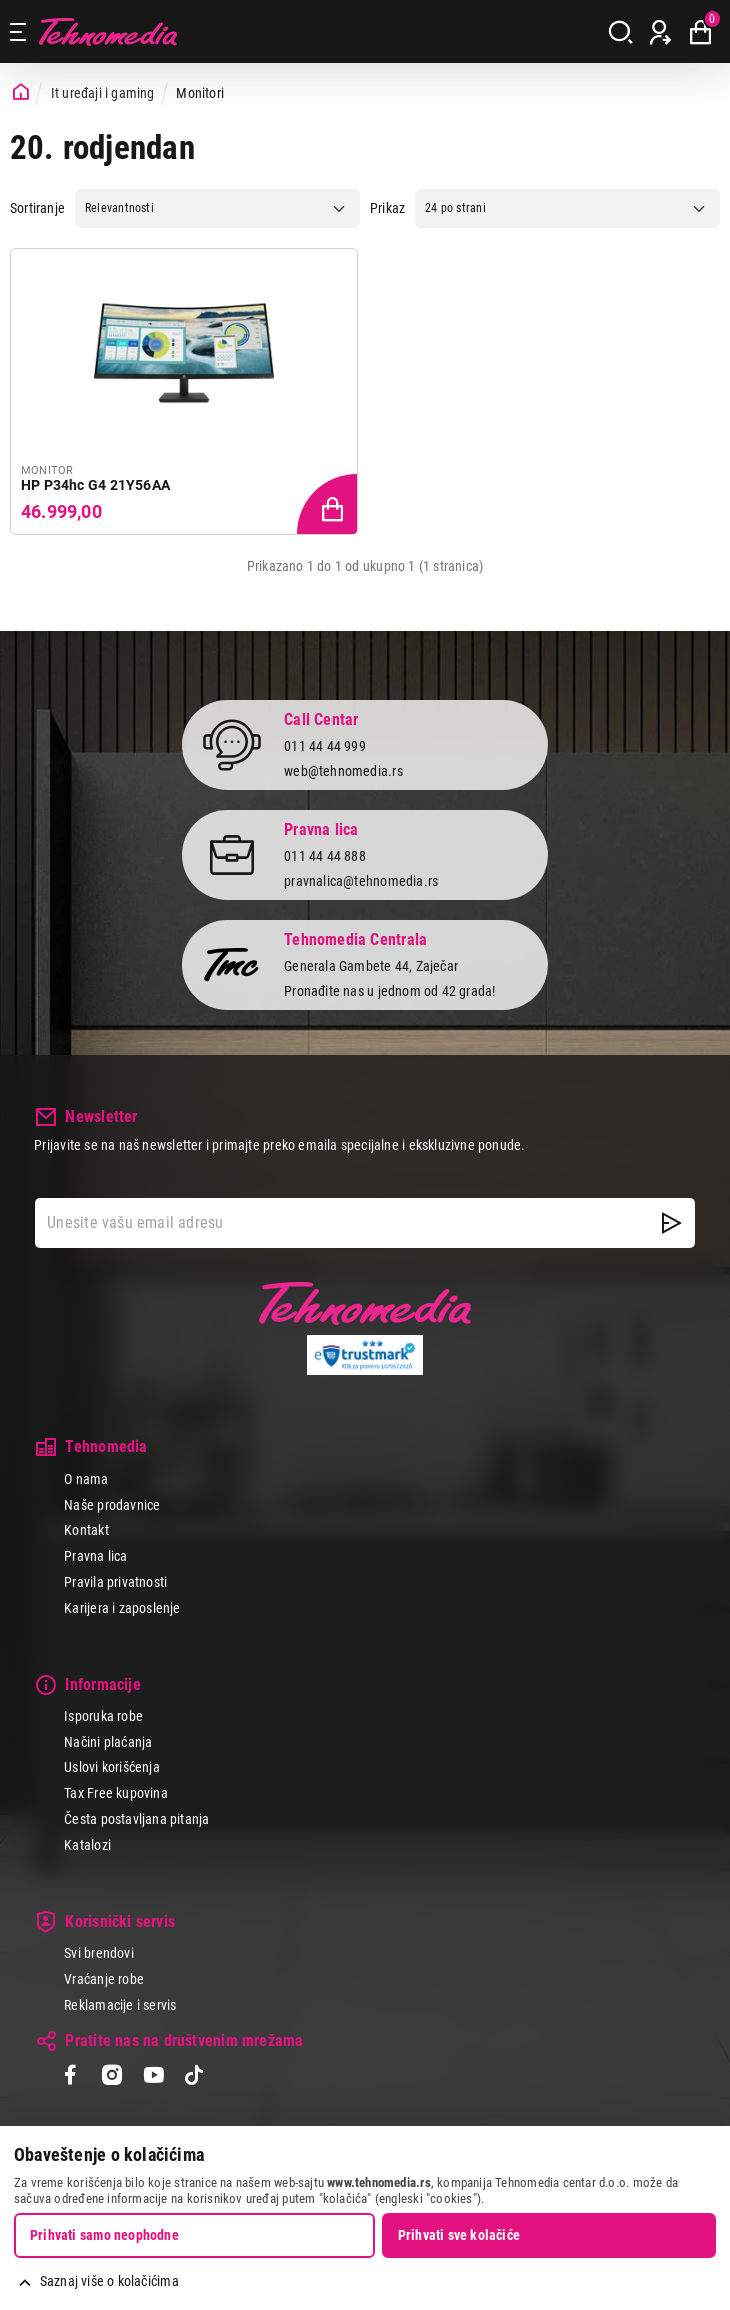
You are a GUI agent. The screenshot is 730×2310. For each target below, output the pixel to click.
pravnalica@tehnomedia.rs (361, 881)
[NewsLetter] (671, 1223)
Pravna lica (95, 1556)
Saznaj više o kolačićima (109, 2281)
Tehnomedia (108, 31)
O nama (86, 1479)
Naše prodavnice (112, 1505)
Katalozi (87, 1845)
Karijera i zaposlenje (122, 1608)
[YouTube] (153, 2077)
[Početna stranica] (21, 92)
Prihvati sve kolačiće (459, 2235)
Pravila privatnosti (115, 1582)
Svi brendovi (99, 1953)
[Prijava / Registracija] (660, 32)
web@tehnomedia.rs (343, 771)
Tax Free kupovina (116, 1793)
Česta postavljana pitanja (136, 1819)
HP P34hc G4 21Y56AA (95, 485)
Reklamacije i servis (120, 2005)
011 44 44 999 (325, 746)
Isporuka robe (103, 1716)
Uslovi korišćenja (112, 1767)
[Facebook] (70, 2077)
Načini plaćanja (108, 1742)
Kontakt (86, 1530)
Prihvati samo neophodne (104, 2235)
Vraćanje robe (104, 1979)
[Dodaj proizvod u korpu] (328, 505)
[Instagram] (111, 2077)
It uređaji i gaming (103, 93)
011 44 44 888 (325, 856)
